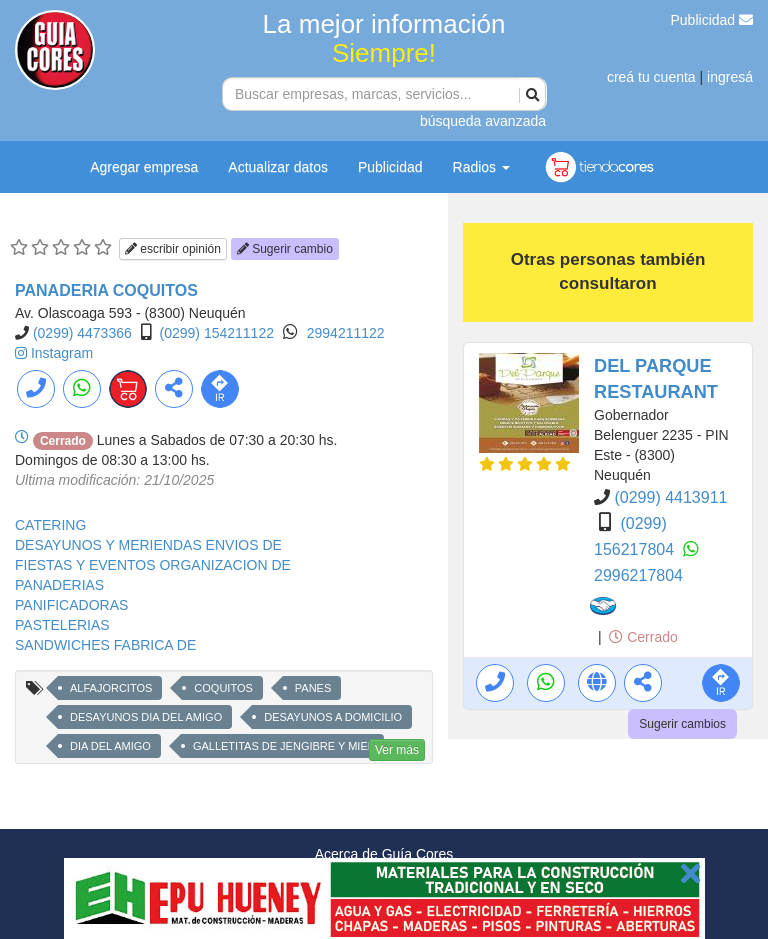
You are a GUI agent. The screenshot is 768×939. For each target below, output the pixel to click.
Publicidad (712, 20)
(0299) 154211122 (217, 333)
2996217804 (638, 575)
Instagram (62, 353)
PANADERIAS (59, 585)
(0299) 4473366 (82, 333)
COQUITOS (223, 688)
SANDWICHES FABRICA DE (105, 645)
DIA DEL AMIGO (110, 746)
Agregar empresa (144, 167)
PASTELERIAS (62, 625)
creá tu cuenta (651, 77)
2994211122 (346, 333)
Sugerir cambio (285, 249)
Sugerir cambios (682, 724)
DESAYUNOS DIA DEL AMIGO (146, 717)
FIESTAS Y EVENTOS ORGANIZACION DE (153, 565)
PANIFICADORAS (71, 605)
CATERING (50, 525)
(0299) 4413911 (670, 497)
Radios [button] (481, 167)
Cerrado (643, 637)
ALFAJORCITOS (111, 688)
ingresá (730, 77)
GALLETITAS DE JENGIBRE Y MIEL (283, 746)
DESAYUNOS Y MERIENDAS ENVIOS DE (148, 545)
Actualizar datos (278, 167)
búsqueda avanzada (483, 121)
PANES (313, 688)
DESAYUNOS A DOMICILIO (333, 717)
